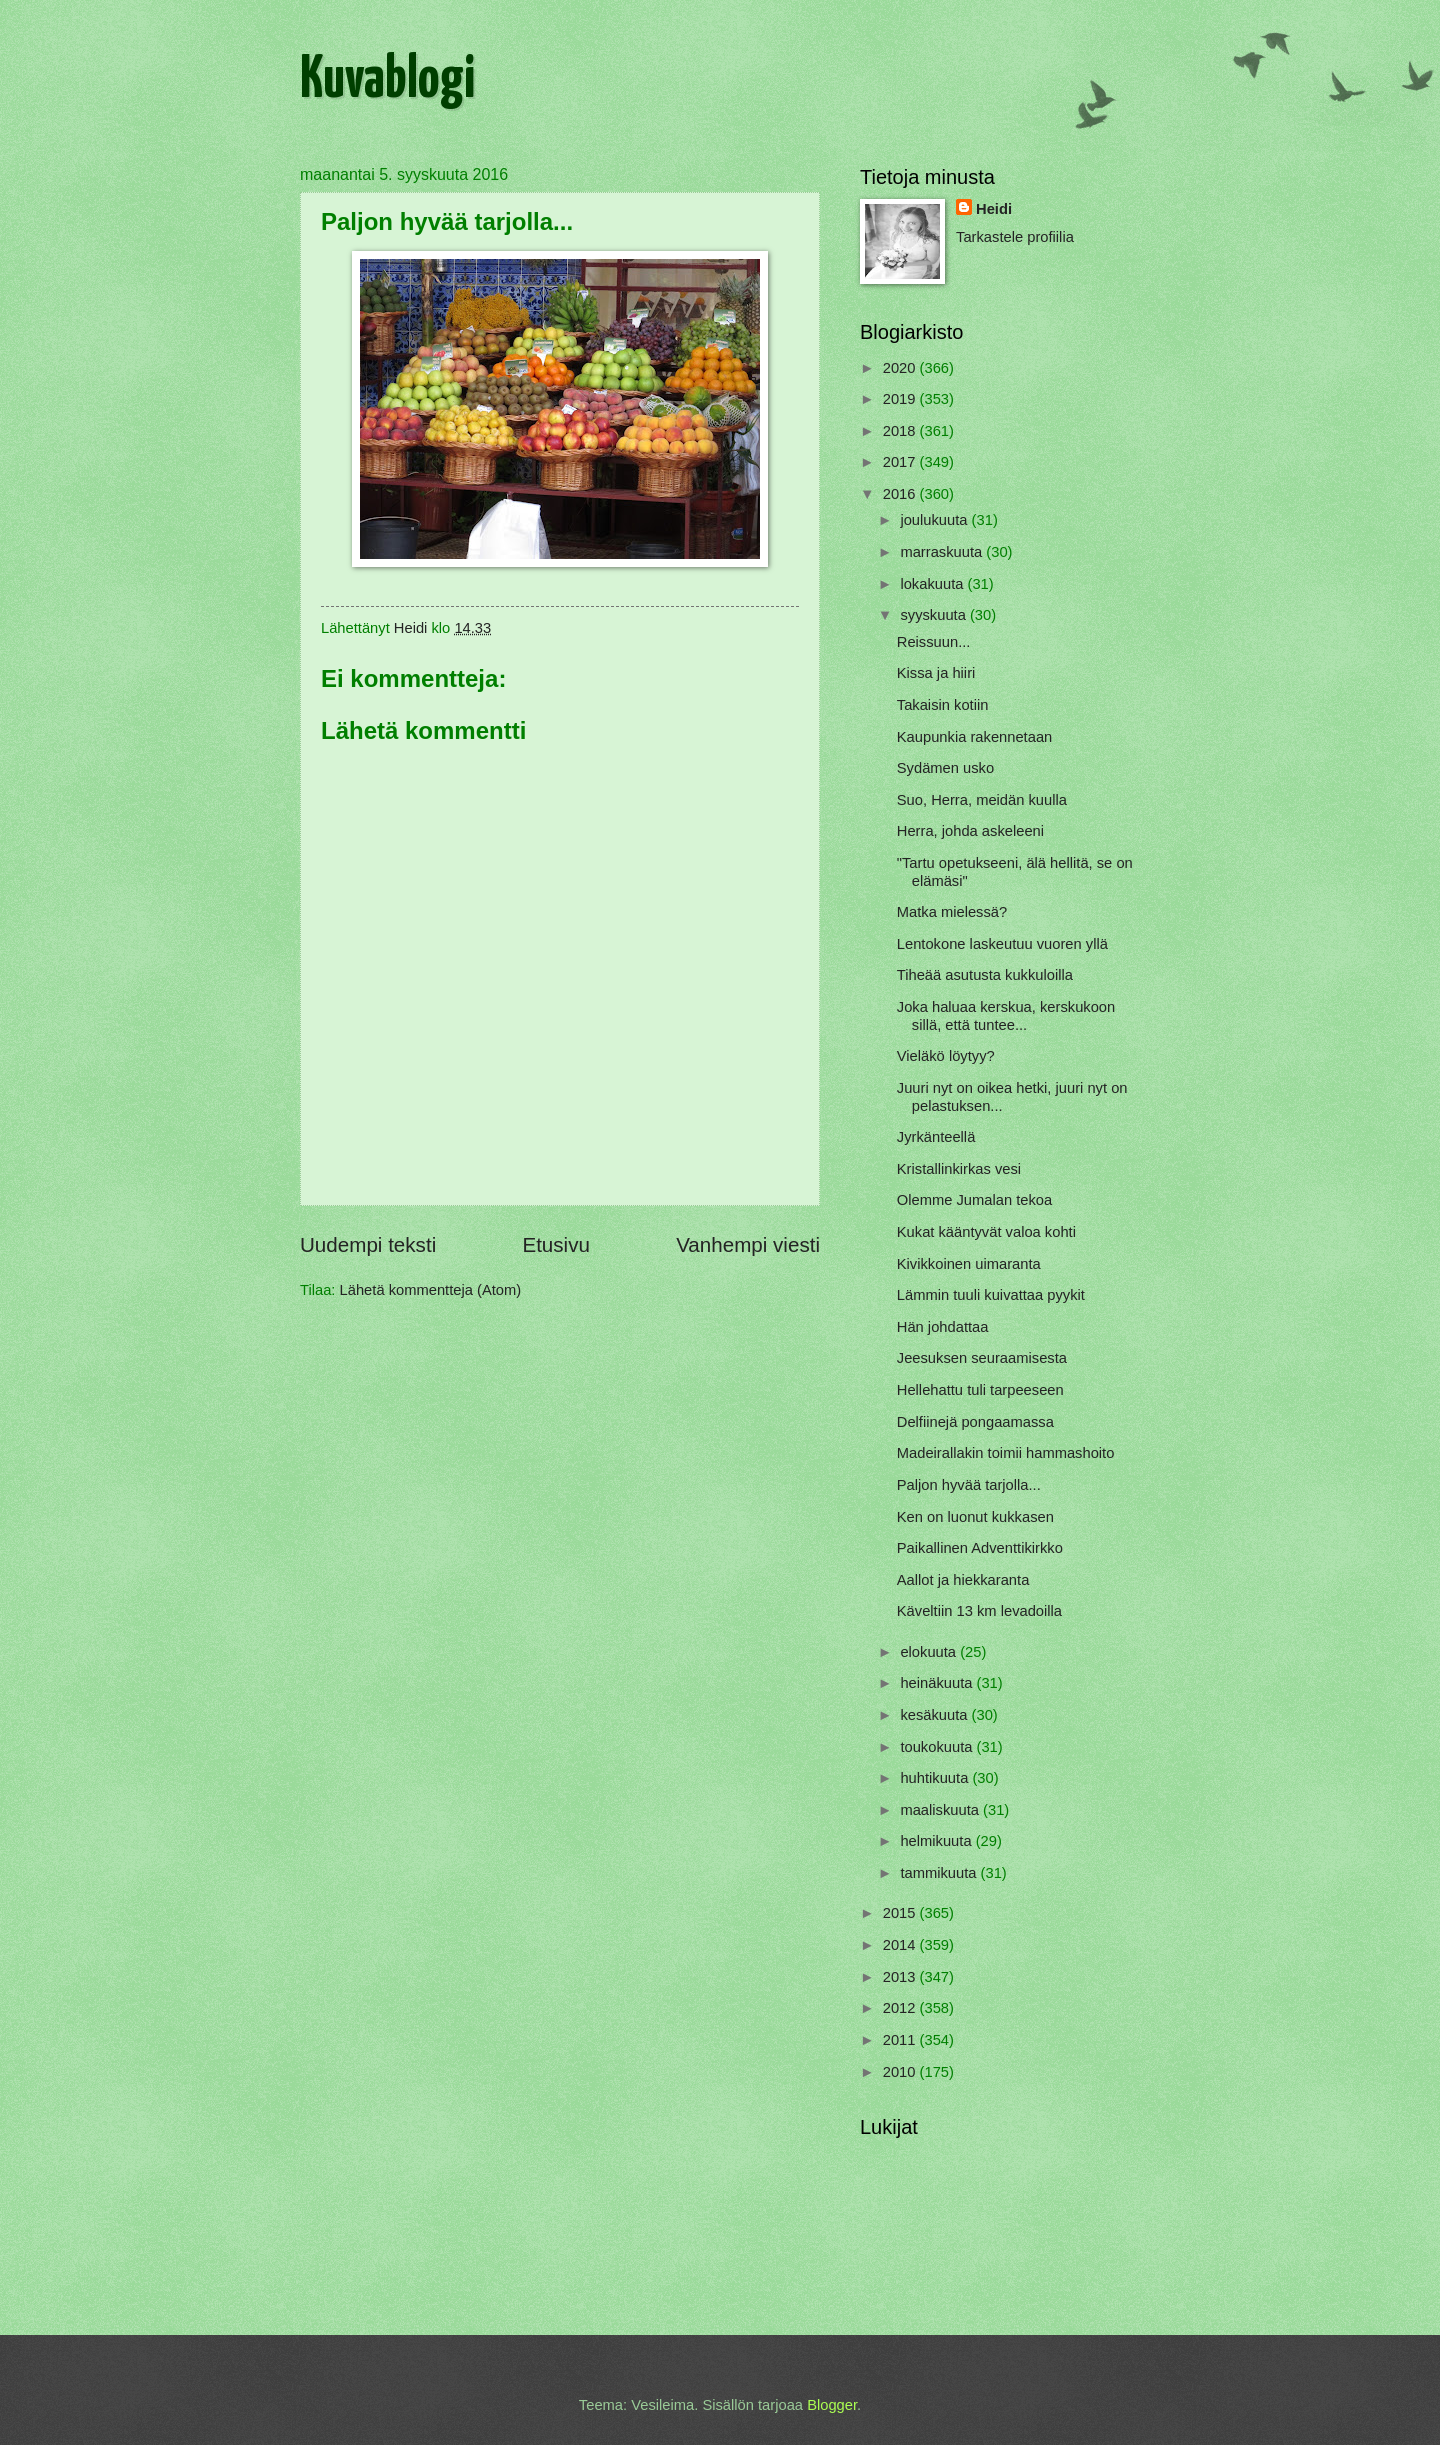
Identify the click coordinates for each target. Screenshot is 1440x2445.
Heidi (994, 209)
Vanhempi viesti (748, 1244)
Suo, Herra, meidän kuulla (982, 800)
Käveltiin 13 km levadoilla (979, 1611)
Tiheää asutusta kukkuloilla (985, 975)
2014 (901, 1945)
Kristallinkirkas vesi (959, 1169)
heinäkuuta (938, 1683)
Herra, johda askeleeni (970, 831)
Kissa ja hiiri (936, 673)
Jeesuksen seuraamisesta (982, 1358)
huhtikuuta (936, 1778)
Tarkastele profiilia (1015, 237)
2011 (901, 2040)
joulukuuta (935, 520)
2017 (901, 462)
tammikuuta (940, 1873)
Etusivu (556, 1244)
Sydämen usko (945, 768)
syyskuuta (935, 615)
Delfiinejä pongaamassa (975, 1422)
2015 (901, 1913)
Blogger (832, 2405)
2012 (901, 2008)
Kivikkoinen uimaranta (969, 1264)
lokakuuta (933, 584)
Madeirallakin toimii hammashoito (1006, 1453)
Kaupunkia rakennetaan (975, 737)
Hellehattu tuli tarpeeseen (980, 1390)
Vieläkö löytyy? (946, 1056)
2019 (901, 399)
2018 (901, 431)
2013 (901, 1977)
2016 (901, 494)
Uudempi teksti (368, 1244)
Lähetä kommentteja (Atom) (431, 1290)
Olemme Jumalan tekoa (974, 1200)
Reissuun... (934, 642)
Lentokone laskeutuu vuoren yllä (1002, 944)
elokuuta (930, 1652)
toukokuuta (938, 1747)
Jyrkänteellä (936, 1137)
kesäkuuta (935, 1715)
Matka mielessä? (952, 912)
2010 (901, 2072)
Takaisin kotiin (943, 705)
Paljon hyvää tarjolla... (969, 1485)
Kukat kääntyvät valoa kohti (986, 1232)
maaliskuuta (941, 1810)
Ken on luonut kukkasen (975, 1517)
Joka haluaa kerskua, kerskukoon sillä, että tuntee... (1006, 1016)
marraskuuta (943, 552)
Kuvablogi (387, 81)
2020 (901, 368)
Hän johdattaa (943, 1327)
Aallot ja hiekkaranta (963, 1580)
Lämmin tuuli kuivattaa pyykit (991, 1295)
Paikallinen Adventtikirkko (980, 1548)
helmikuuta (937, 1841)
